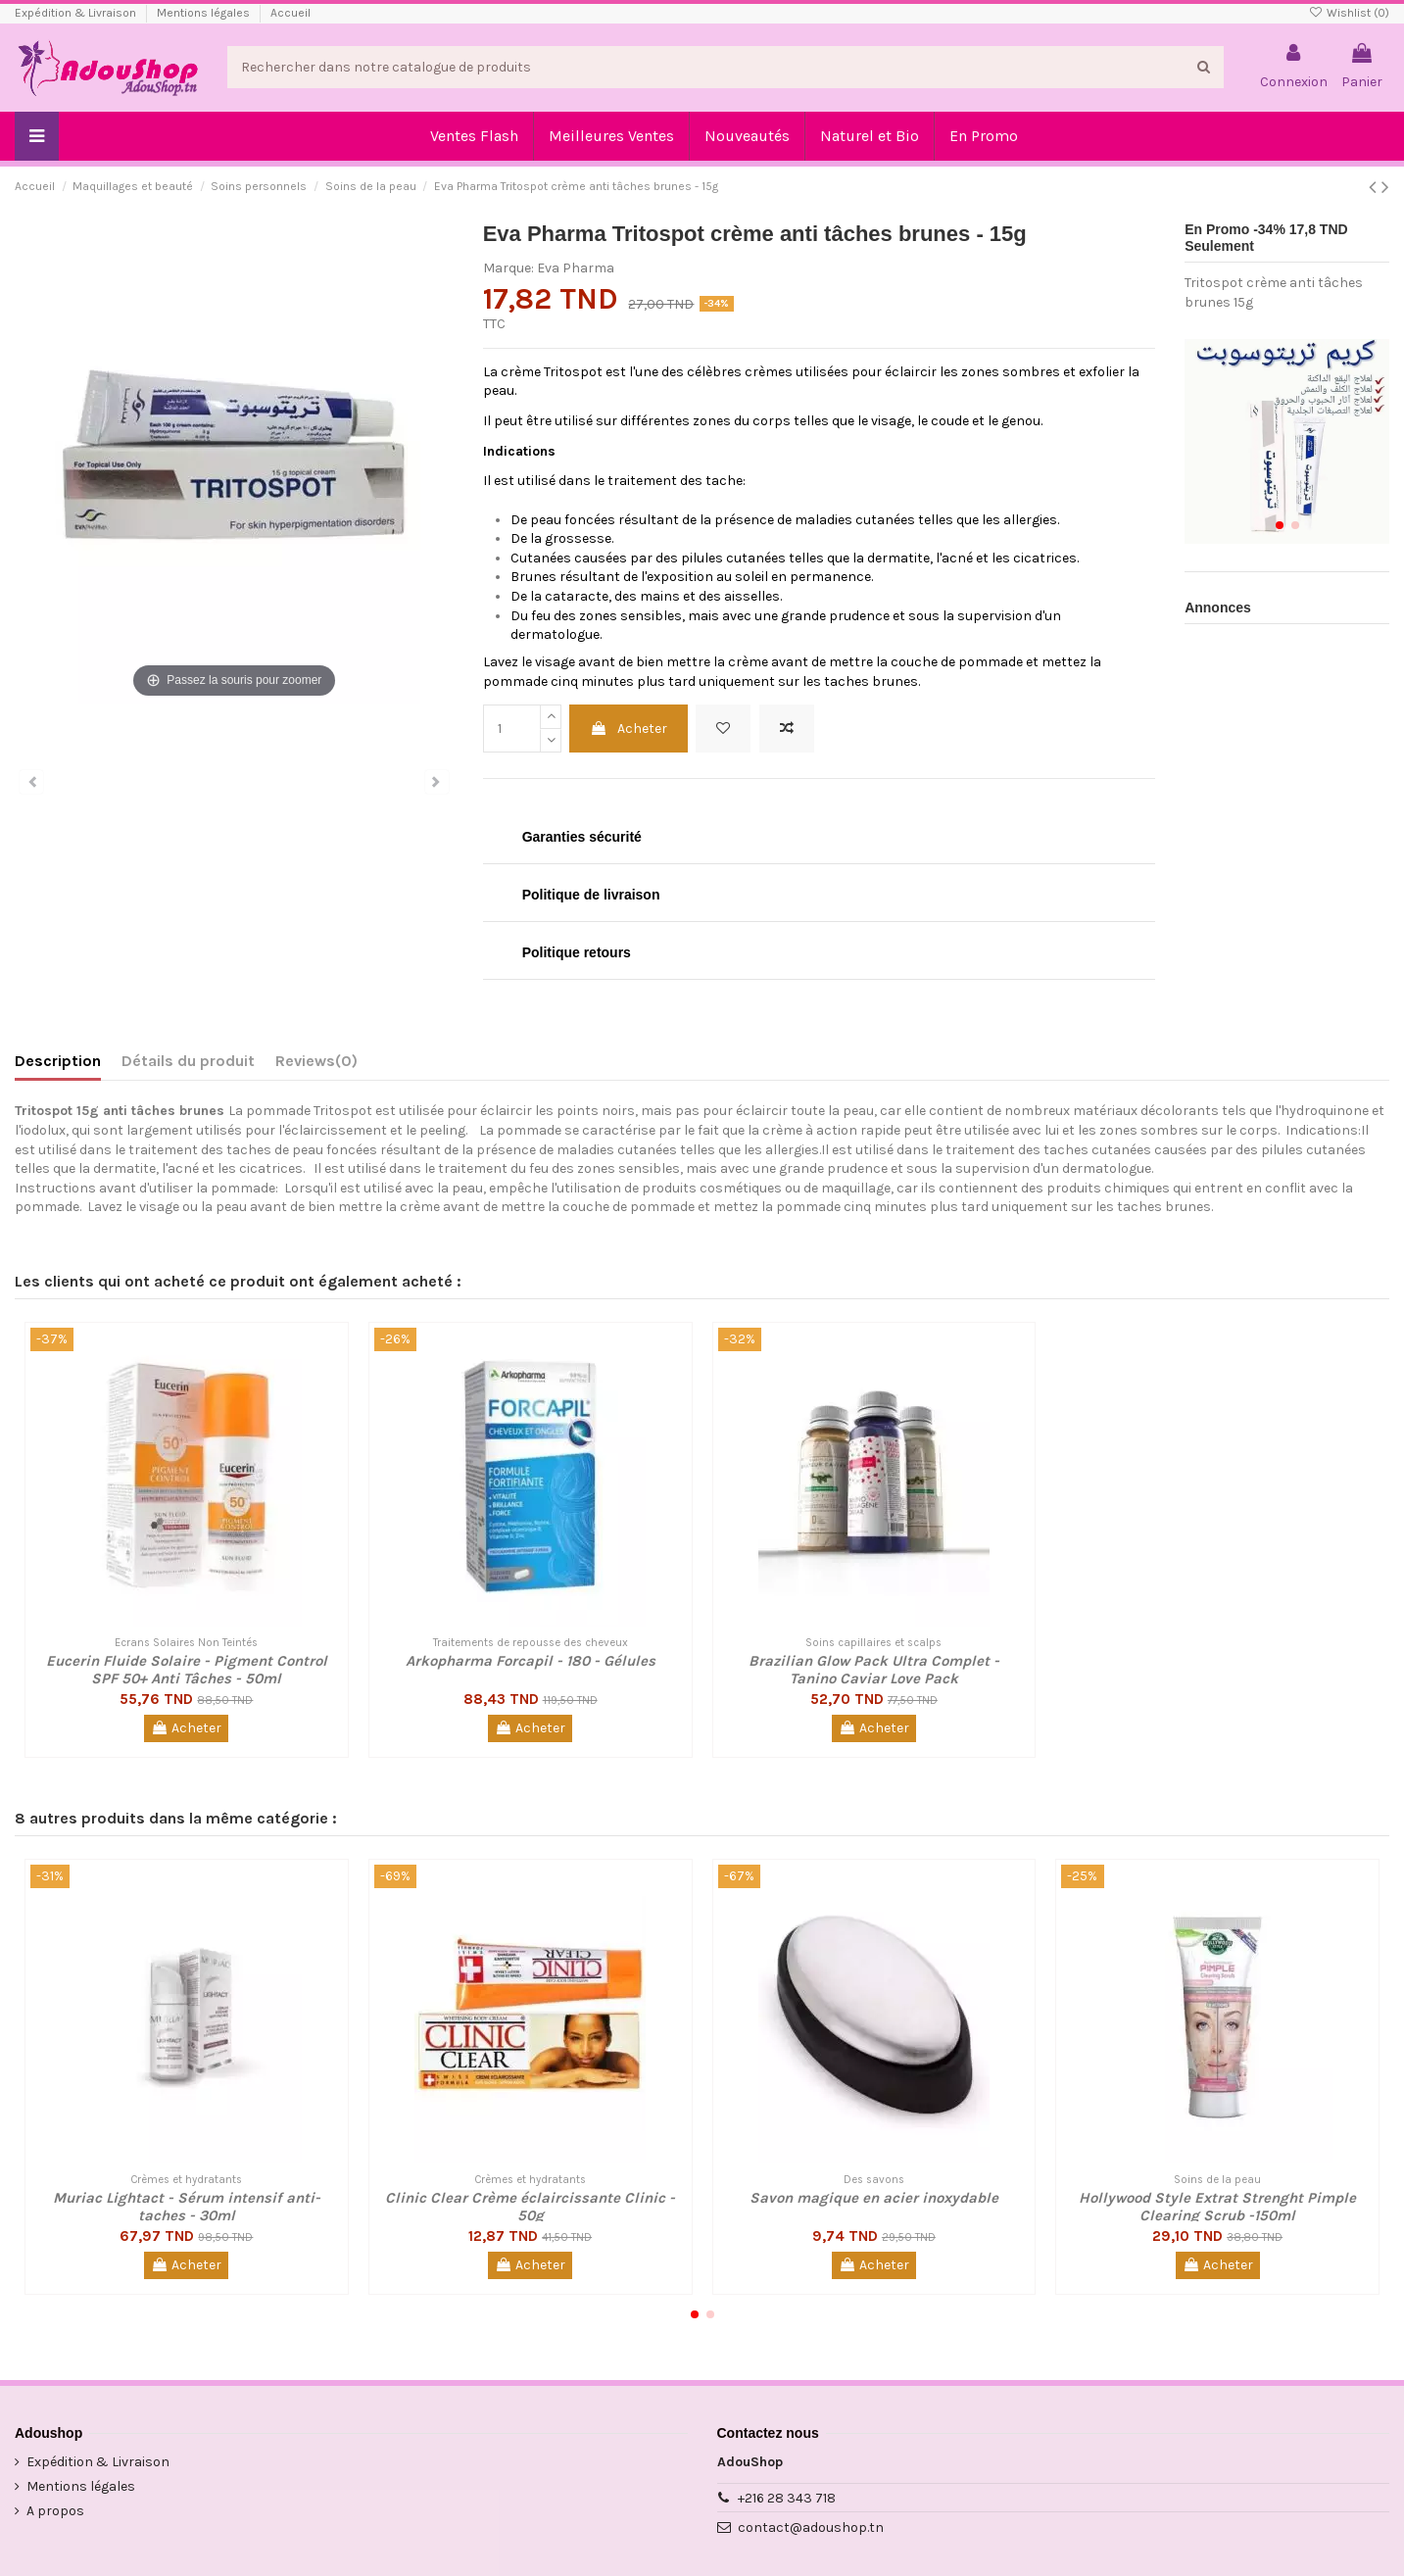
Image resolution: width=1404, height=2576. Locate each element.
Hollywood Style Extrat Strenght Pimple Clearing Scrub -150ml (1217, 2206)
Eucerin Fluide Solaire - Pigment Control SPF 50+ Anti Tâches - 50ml (186, 1669)
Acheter (628, 728)
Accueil (290, 13)
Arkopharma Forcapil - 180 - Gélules (530, 1661)
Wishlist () (1349, 13)
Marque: (508, 268)
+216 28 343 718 (787, 2498)
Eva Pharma (575, 268)
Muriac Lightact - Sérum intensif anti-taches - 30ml (186, 2206)
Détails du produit (188, 1060)
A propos (55, 2511)
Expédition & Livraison (77, 13)
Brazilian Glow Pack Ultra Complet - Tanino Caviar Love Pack (874, 1669)
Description (58, 1060)
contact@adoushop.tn (811, 2527)
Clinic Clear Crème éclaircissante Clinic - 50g (530, 2206)
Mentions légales (205, 13)
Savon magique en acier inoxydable (874, 2198)
